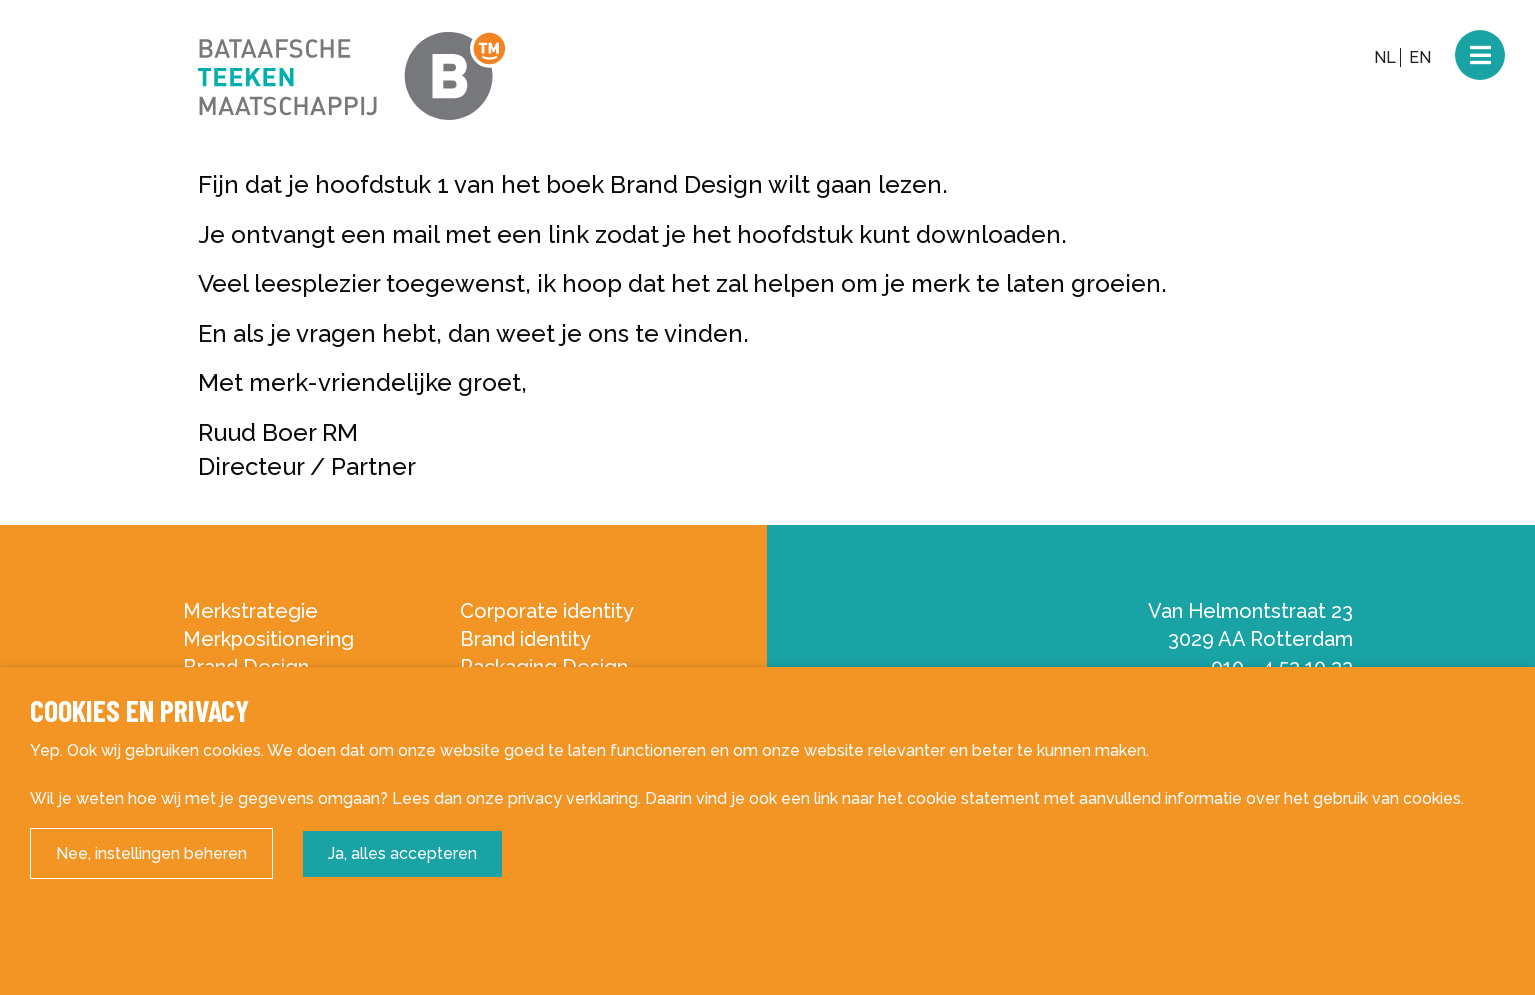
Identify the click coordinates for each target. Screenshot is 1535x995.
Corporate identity (547, 611)
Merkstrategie (250, 611)
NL (1385, 57)
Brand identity (525, 639)
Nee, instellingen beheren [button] (151, 853)
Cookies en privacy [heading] (139, 710)
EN (1420, 57)
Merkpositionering (268, 639)
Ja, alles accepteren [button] (402, 853)
